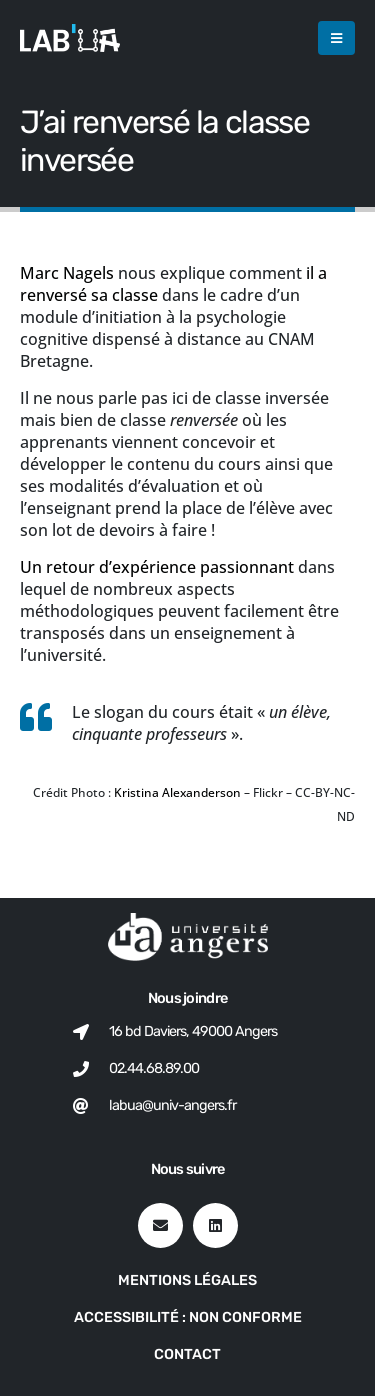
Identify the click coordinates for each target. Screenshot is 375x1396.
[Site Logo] (70, 37)
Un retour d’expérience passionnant (157, 567)
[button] (336, 38)
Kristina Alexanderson (177, 792)
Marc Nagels (67, 273)
